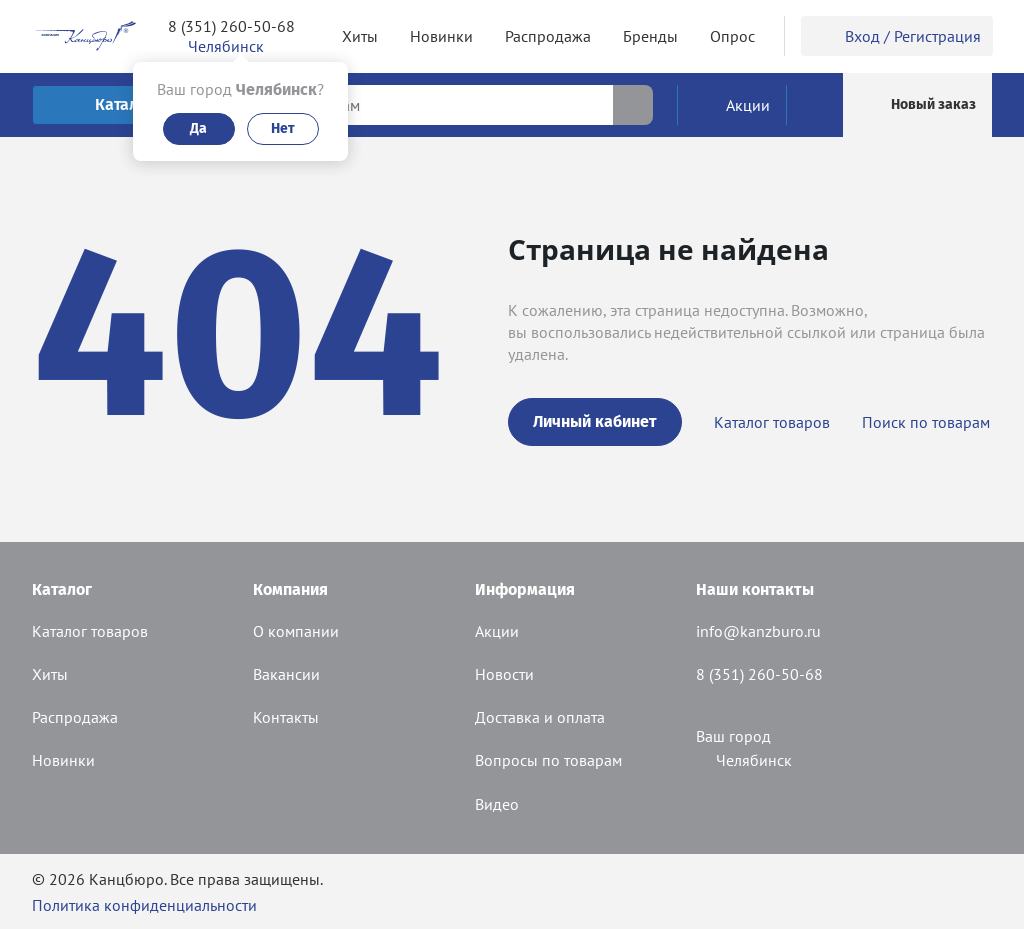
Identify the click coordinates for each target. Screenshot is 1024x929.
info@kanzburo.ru (758, 631)
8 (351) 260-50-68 (231, 26)
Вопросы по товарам (548, 760)
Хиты (50, 674)
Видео (497, 804)
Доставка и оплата (540, 717)
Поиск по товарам (926, 422)
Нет (283, 128)
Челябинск (744, 760)
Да (198, 128)
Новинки (63, 760)
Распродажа (75, 717)
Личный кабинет (595, 421)
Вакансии (286, 674)
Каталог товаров (772, 422)
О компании (296, 631)
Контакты (286, 717)
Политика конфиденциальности (144, 905)
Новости (504, 674)
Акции (497, 631)
